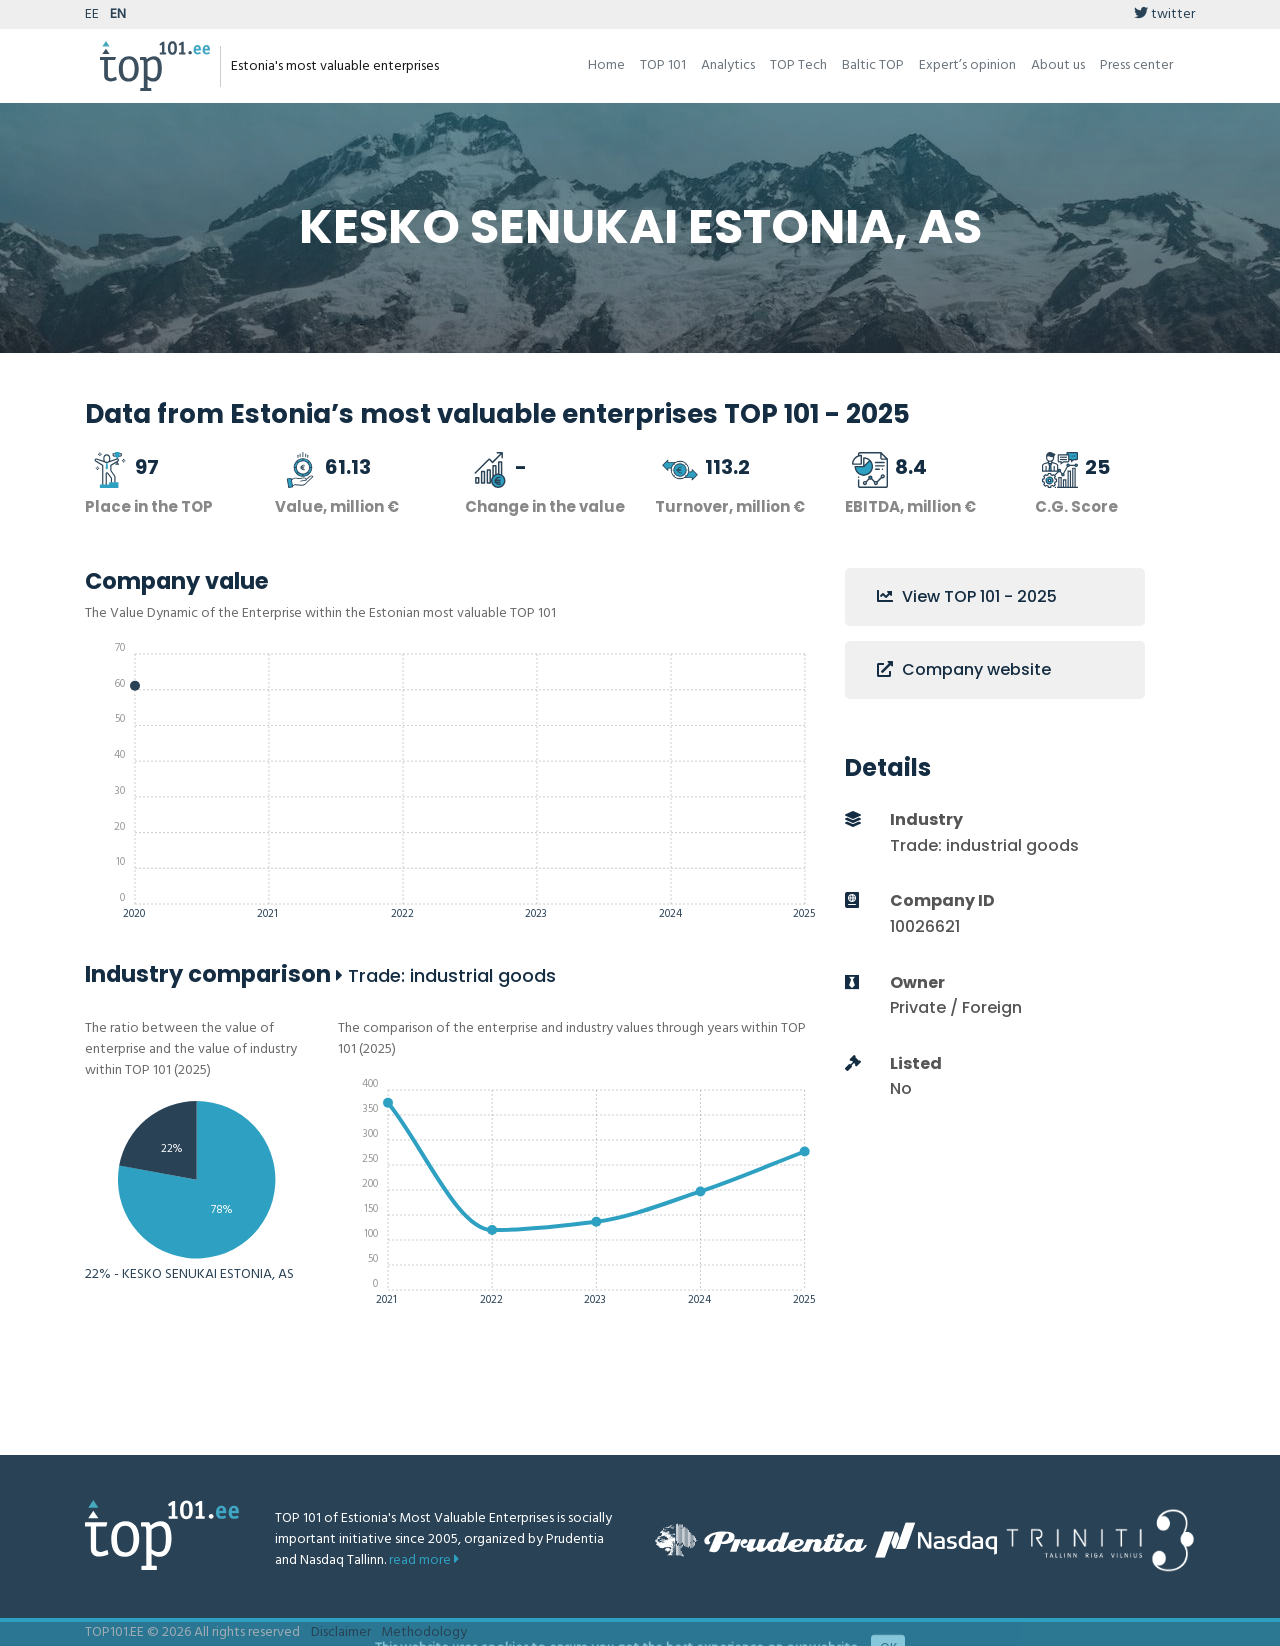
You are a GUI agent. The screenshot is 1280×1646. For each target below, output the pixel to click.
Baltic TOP (873, 65)
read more (424, 1560)
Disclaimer (341, 1632)
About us (1058, 65)
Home (606, 65)
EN (118, 14)
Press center (1136, 65)
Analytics (728, 65)
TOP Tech (798, 65)
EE (92, 14)
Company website (964, 669)
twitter (1164, 14)
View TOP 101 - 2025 (967, 596)
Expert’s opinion (967, 65)
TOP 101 (663, 65)
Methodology (424, 1632)
